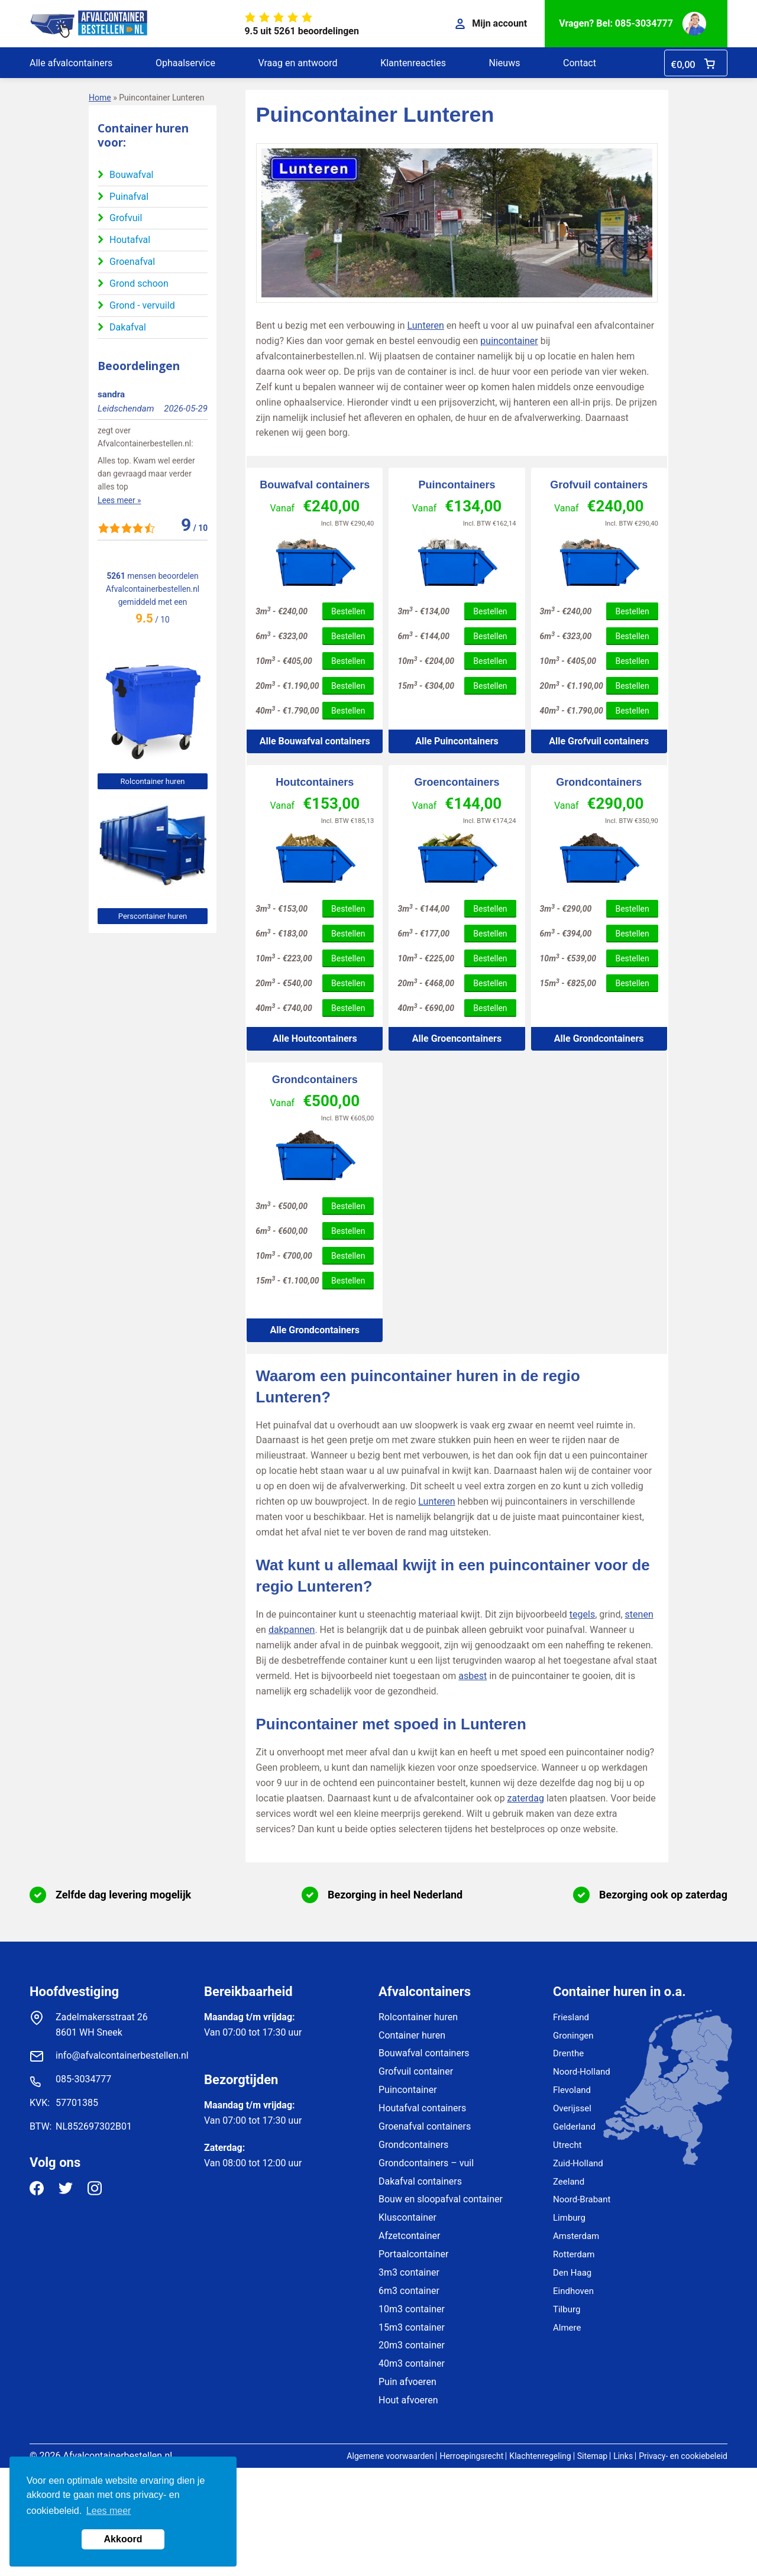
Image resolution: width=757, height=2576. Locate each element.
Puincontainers (456, 485)
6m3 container (408, 2290)
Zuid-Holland (578, 2163)
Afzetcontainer (409, 2235)
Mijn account (491, 23)
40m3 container (411, 2363)
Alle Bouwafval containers (315, 741)
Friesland (571, 2017)
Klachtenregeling (540, 2456)
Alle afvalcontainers (71, 63)
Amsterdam (576, 2236)
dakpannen (291, 1629)
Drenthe (568, 2053)
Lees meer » (119, 500)
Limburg (569, 2217)
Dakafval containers (420, 2181)
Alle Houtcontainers (315, 1038)
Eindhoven (573, 2291)
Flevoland (572, 2090)
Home (100, 97)
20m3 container (411, 2345)
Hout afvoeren (408, 2400)
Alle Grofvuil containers (599, 741)
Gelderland (574, 2126)
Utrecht (567, 2145)
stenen (639, 1614)
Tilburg (566, 2309)
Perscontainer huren (152, 916)
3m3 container (408, 2272)
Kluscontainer (407, 2217)
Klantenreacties (413, 63)
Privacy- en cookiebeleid (683, 2456)
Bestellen (348, 611)
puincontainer (509, 340)
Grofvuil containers (599, 485)
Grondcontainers (599, 782)
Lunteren (425, 325)
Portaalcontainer (413, 2254)
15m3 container (411, 2327)
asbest (472, 1675)
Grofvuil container (415, 2071)
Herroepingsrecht (471, 2456)
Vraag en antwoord (297, 63)
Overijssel (572, 2108)
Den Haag (572, 2272)
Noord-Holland (581, 2071)
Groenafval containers (424, 2126)
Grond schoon (139, 283)
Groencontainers (456, 782)
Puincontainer (407, 2089)
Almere (567, 2327)
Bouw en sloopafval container (440, 2199)
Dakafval (127, 327)
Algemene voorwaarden (390, 2456)
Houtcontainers (315, 782)
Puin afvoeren (407, 2381)
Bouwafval (131, 174)
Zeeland (568, 2181)
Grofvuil (125, 217)
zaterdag (525, 1798)
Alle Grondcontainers (599, 1038)
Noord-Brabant (581, 2199)
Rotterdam (573, 2254)
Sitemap (592, 2456)
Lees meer (108, 2511)
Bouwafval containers (315, 485)
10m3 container (411, 2309)
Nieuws (504, 63)
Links (623, 2456)
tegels (582, 1614)
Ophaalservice (185, 63)
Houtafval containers (422, 2108)
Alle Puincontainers (457, 741)
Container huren (411, 2035)
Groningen (573, 2035)
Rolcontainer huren (153, 781)
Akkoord (123, 2539)
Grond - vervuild (142, 305)
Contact (579, 63)
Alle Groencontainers (457, 1038)
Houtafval (129, 239)
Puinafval (128, 196)
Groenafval (132, 261)
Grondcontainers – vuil (426, 2163)
